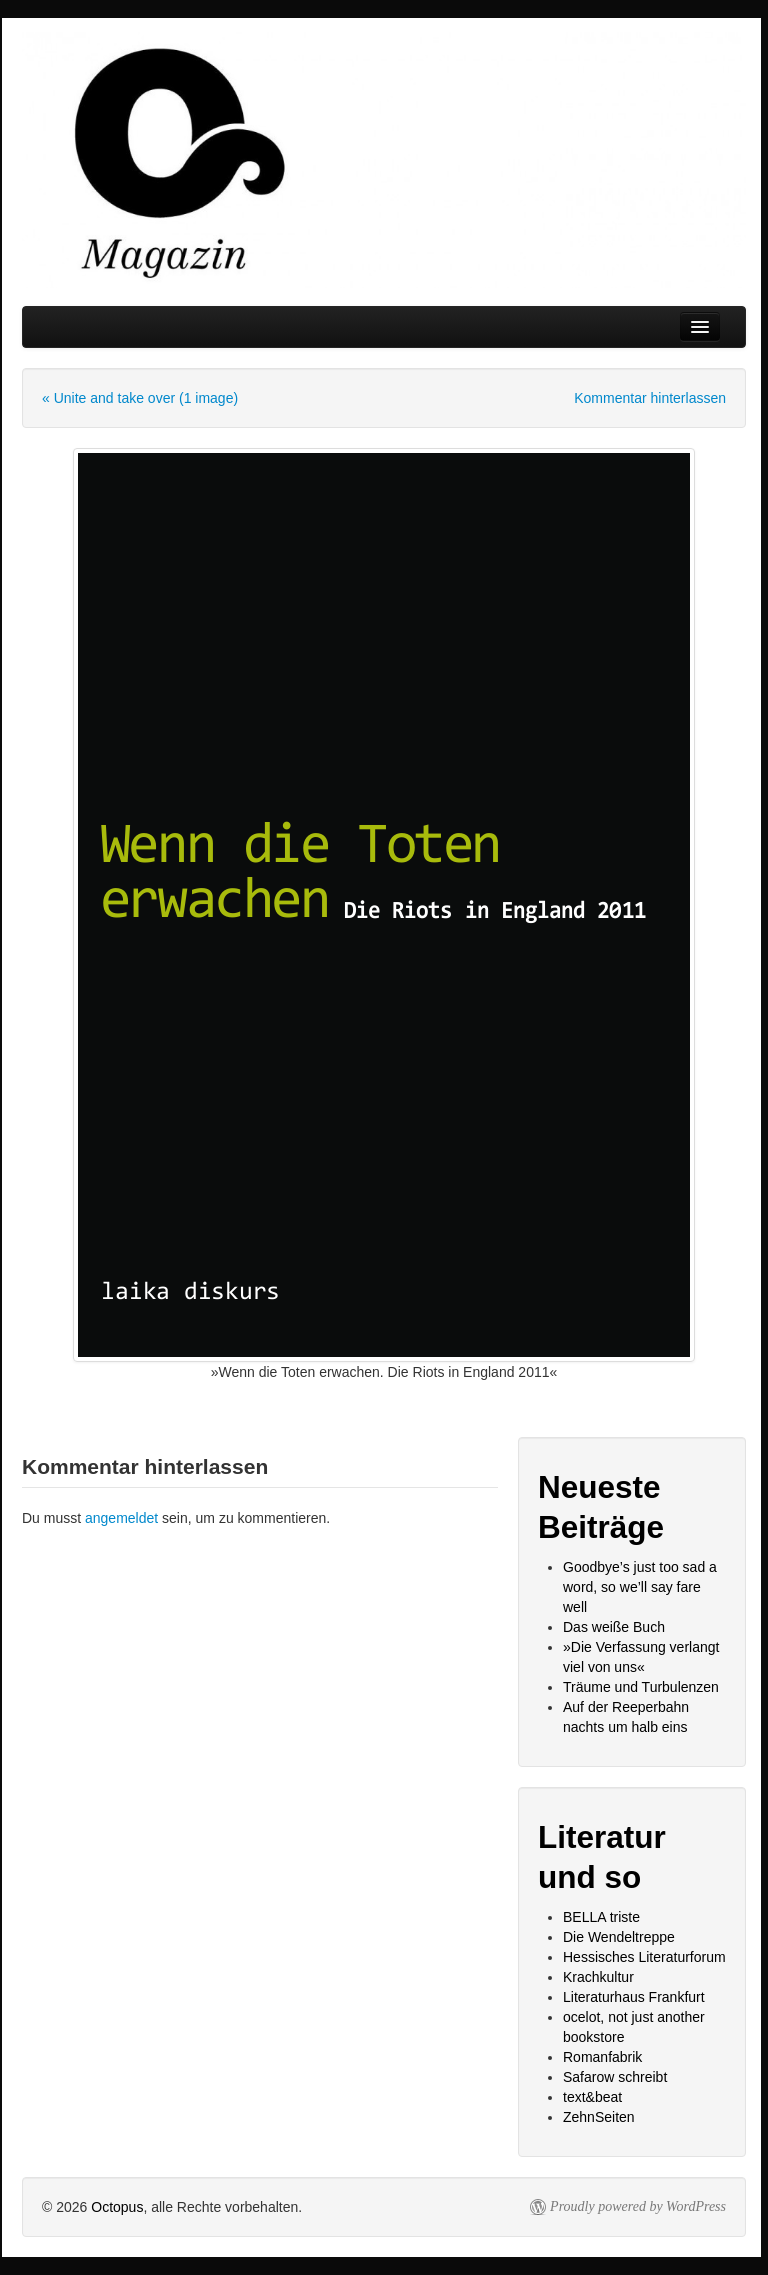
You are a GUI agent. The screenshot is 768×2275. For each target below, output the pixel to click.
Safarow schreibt (615, 2077)
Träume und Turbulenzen (641, 1687)
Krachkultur (598, 1977)
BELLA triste (601, 1917)
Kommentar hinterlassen (650, 398)
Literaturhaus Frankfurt (634, 1997)
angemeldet (121, 1518)
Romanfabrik (602, 2057)
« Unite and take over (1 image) (140, 398)
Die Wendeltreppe (619, 1937)
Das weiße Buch (614, 1627)
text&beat (592, 2097)
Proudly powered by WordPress (638, 2206)
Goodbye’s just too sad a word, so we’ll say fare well (640, 1587)
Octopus (117, 2207)
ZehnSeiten (599, 2117)
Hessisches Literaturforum (644, 1957)
